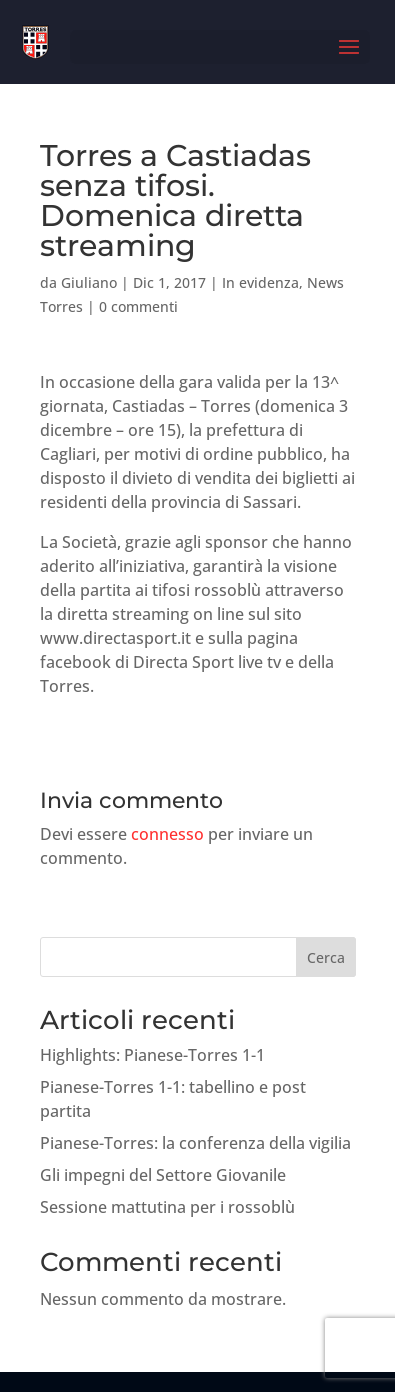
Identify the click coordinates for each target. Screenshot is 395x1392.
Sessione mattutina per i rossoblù (167, 1207)
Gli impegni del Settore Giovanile (163, 1175)
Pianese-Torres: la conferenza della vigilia (195, 1143)
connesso (167, 834)
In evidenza (260, 282)
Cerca (326, 957)
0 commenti (138, 306)
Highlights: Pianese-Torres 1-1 (152, 1055)
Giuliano (89, 282)
